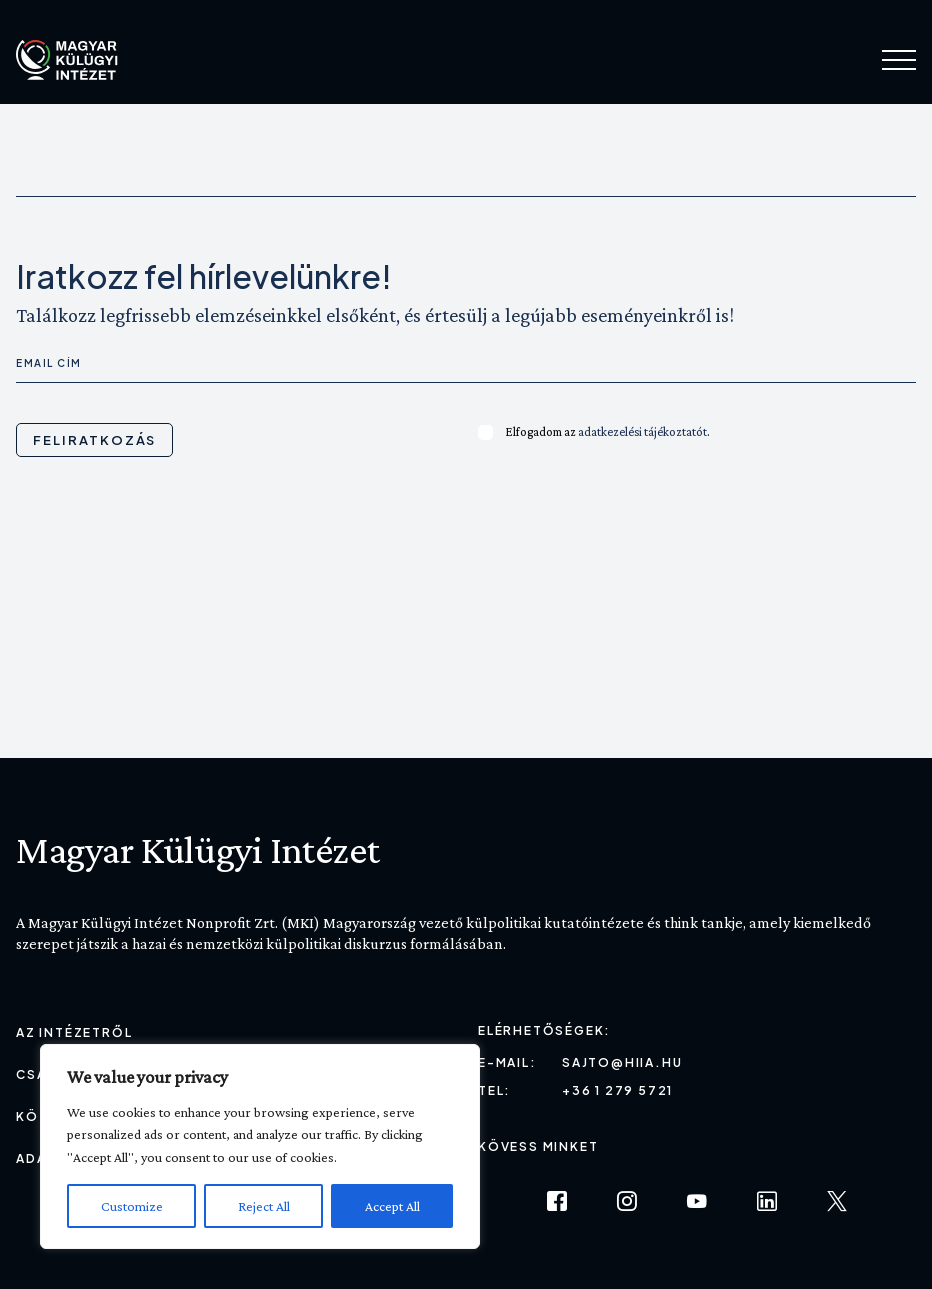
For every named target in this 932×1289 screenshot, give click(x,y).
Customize (132, 1206)
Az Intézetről (74, 1032)
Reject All (264, 1206)
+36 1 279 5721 (617, 1090)
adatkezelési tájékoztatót (642, 431)
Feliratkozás (94, 440)
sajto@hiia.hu (622, 1062)
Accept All (392, 1206)
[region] (260, 1146)
